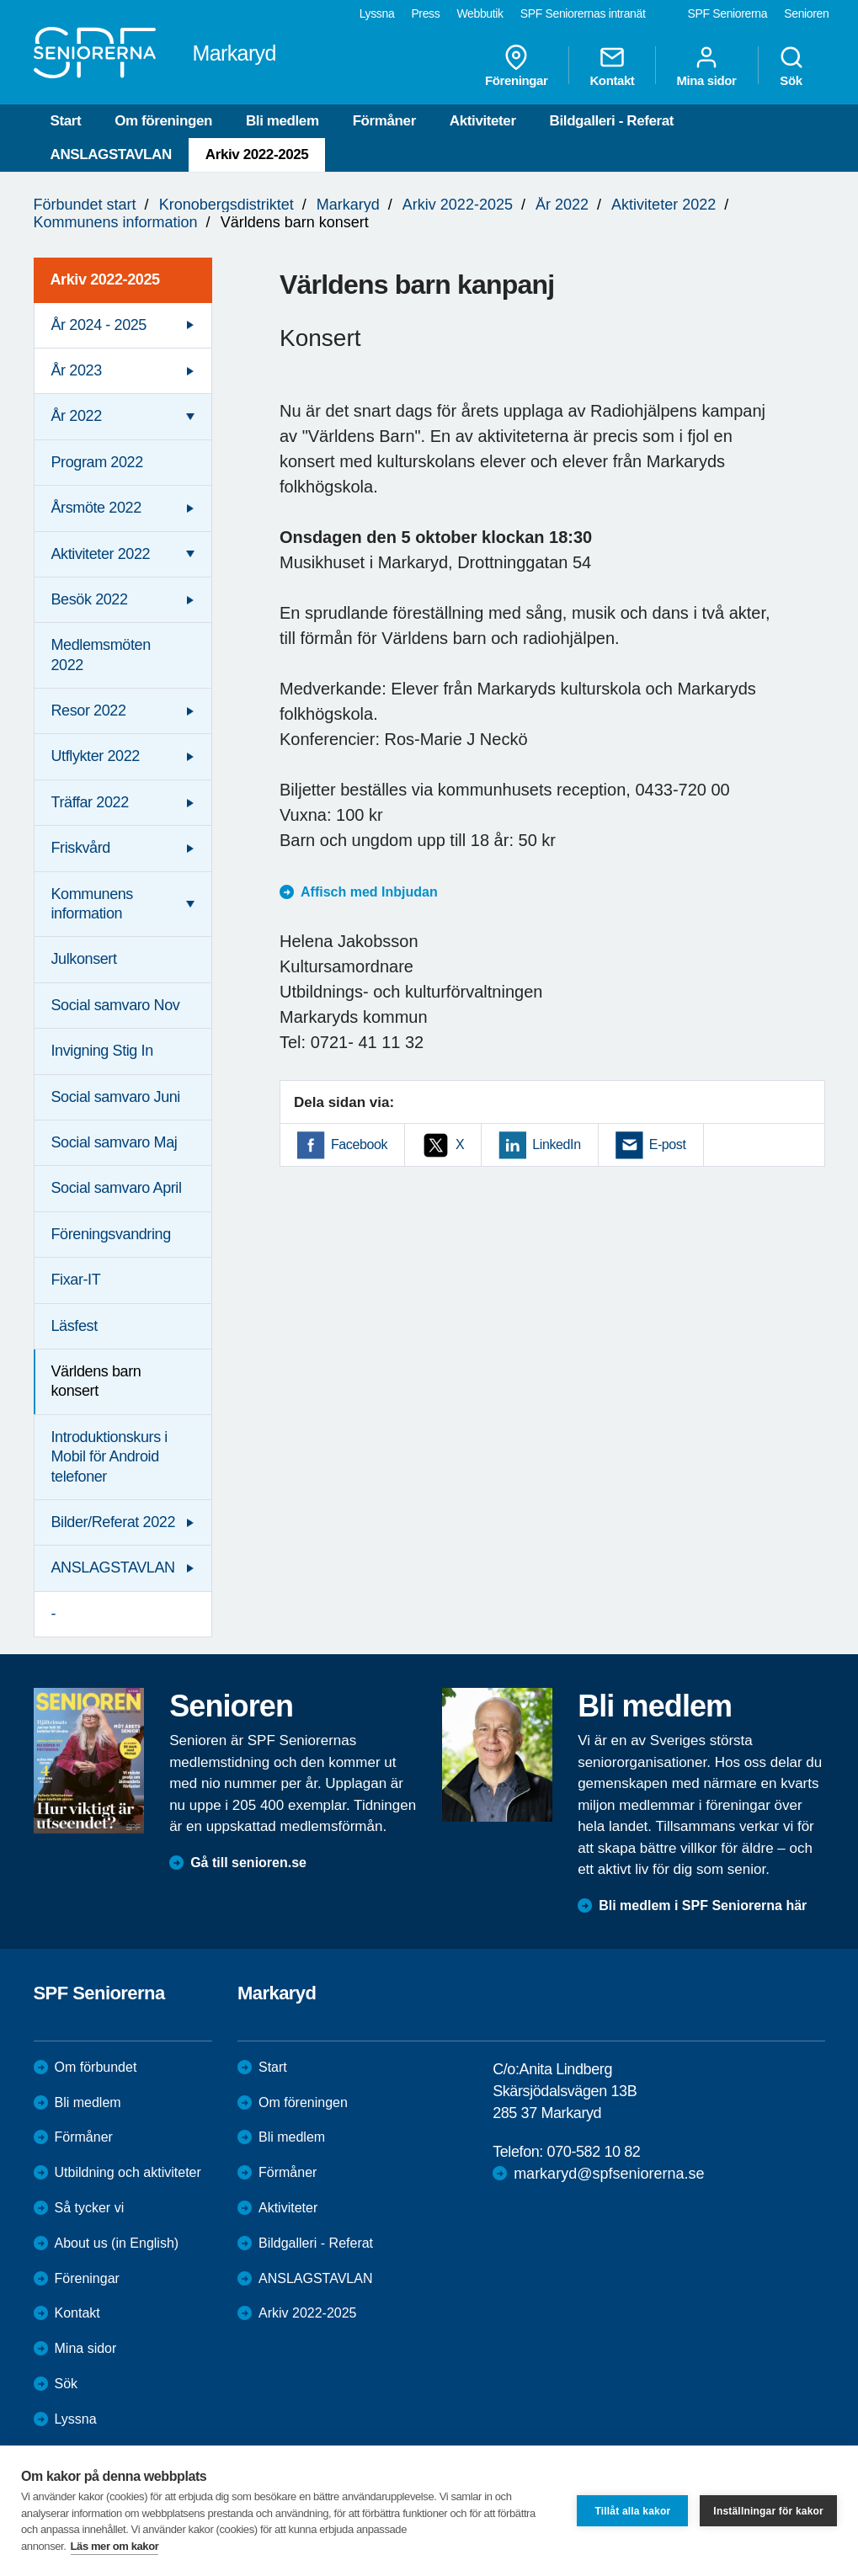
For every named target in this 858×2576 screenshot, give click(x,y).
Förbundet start (85, 204)
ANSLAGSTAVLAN (111, 154)
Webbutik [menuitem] (479, 13)
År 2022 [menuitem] (76, 415)
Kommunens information (116, 222)
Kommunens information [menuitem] (92, 904)
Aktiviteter (483, 121)
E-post (667, 1144)
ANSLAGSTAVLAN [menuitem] (113, 1567)
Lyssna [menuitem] (377, 13)
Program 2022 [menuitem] (97, 462)
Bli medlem (282, 121)
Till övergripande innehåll (0, 0)
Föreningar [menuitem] (516, 66)
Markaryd (348, 204)
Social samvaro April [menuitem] (116, 1187)
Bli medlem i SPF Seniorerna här (703, 1905)
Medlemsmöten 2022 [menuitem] (101, 654)
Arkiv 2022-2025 (257, 154)
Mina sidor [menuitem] (706, 66)
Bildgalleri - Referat (612, 121)
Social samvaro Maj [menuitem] (114, 1142)
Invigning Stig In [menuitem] (102, 1050)
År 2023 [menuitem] (76, 370)
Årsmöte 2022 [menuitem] (96, 507)
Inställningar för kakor (768, 2511)
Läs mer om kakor (115, 2546)
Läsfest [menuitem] (74, 1325)
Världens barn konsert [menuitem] (96, 1381)
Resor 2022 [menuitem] (88, 710)
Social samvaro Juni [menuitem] (115, 1096)
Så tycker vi (90, 2208)
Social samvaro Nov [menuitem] (115, 1005)
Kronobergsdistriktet (226, 204)
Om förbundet (96, 2067)
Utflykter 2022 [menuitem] (95, 756)
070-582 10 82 (594, 2151)
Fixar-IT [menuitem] (76, 1279)
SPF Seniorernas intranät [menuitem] (583, 13)
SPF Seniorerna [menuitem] (728, 13)
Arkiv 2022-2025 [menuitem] (105, 279)
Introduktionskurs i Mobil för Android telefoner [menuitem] (109, 1457)
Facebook (359, 1144)
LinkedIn (556, 1144)
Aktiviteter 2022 (663, 204)
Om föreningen (163, 121)
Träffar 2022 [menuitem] (90, 802)
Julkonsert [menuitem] (84, 958)
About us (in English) (117, 2243)
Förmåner (384, 121)
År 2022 (562, 204)
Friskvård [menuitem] (80, 847)
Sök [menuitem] (791, 66)
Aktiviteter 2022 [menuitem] (101, 554)
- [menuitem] (53, 1613)
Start (66, 121)
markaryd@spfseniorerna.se (609, 2173)
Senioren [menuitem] (806, 13)
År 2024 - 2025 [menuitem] (99, 325)
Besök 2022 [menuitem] (89, 599)
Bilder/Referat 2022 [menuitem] (113, 1522)
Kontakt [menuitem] (611, 66)
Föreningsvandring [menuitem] (111, 1234)
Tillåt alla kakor (632, 2511)
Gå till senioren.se (248, 1862)
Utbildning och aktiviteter (128, 2172)
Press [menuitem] (425, 13)
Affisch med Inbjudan (371, 892)
